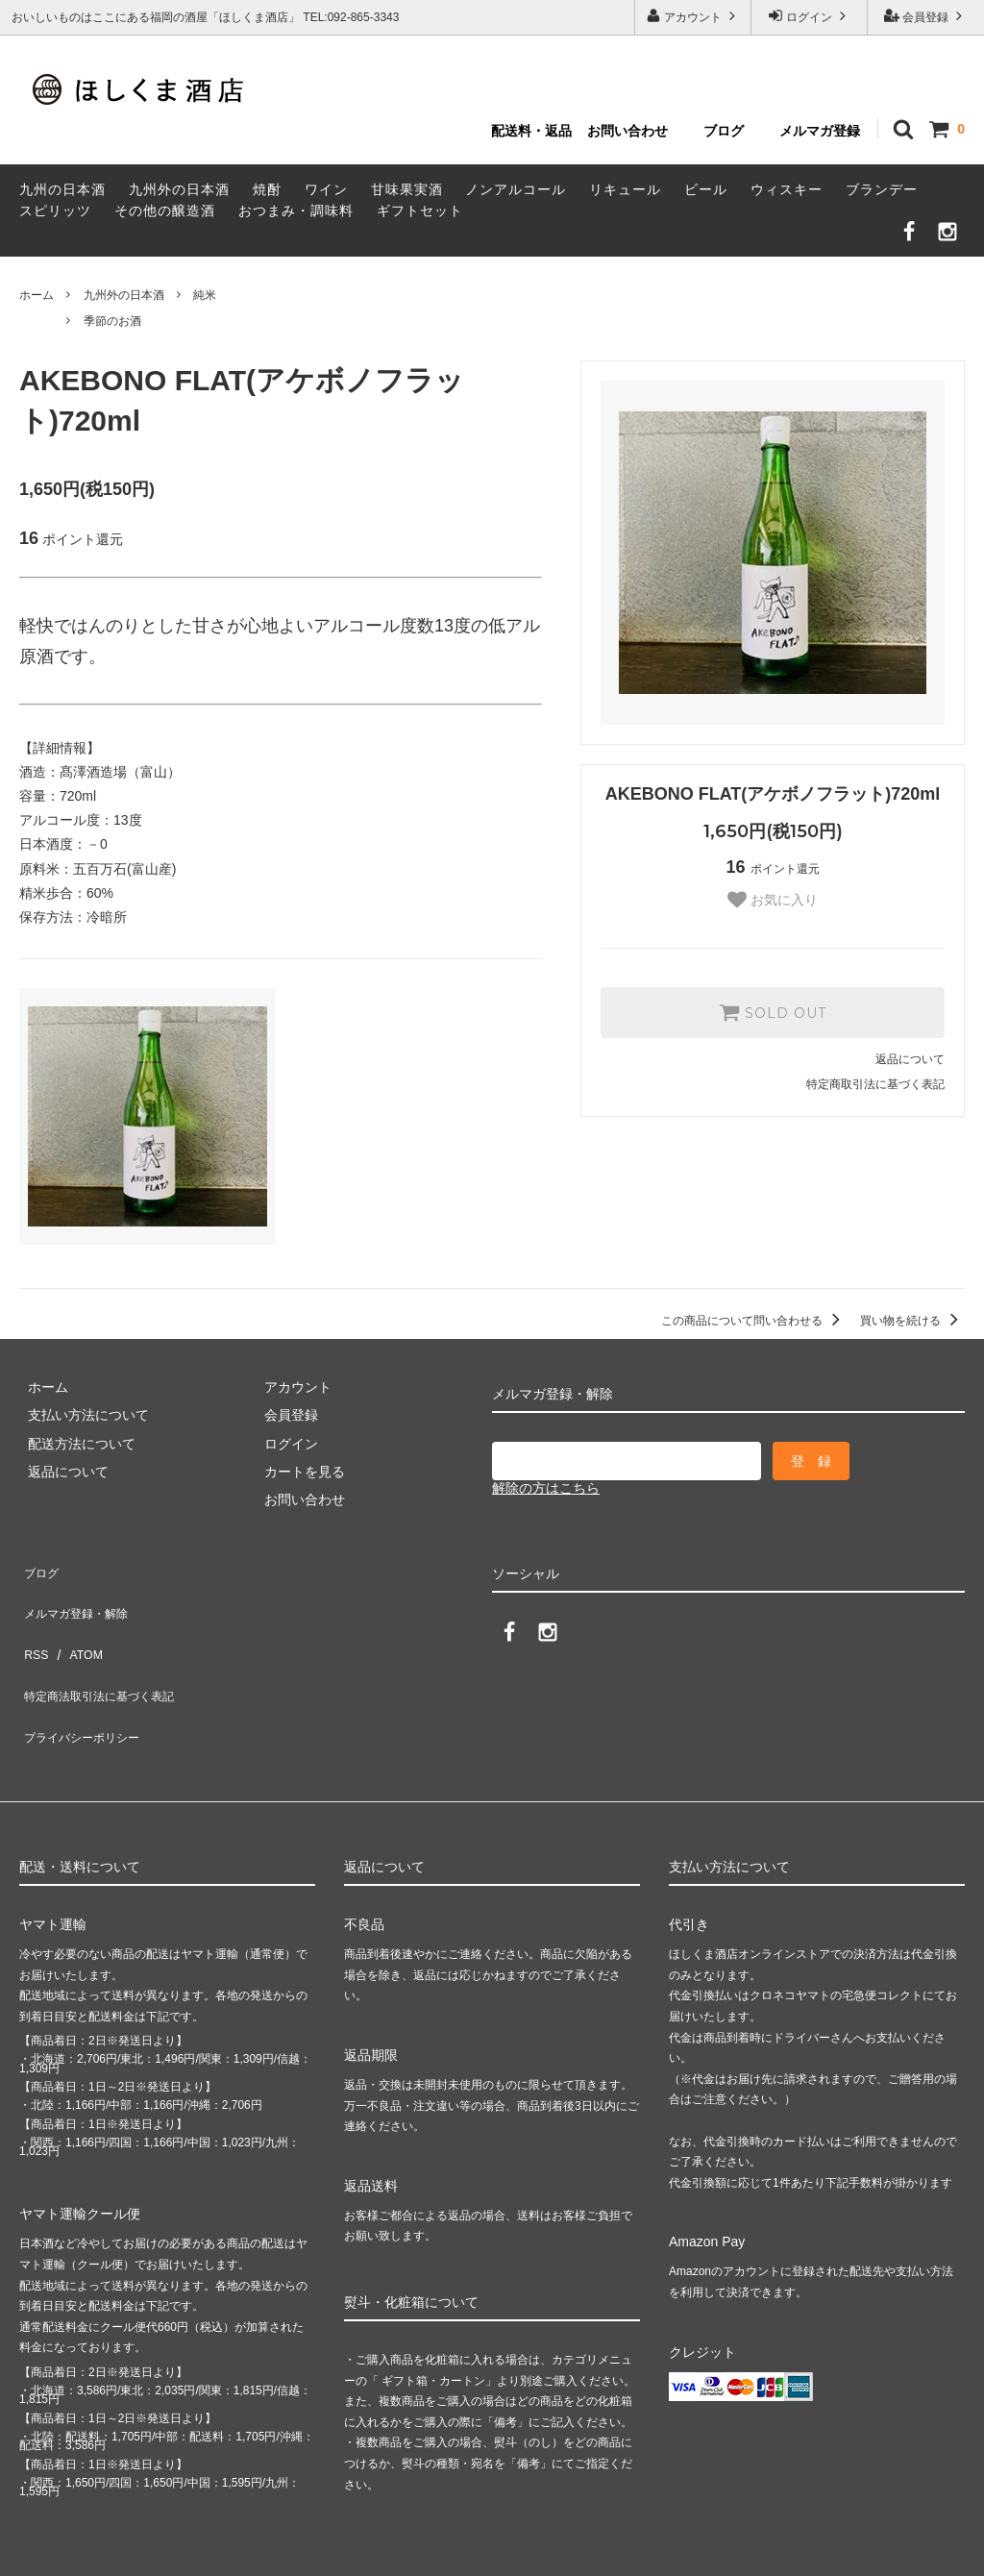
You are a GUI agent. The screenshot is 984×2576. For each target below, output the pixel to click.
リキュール (625, 189)
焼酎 (267, 189)
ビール (705, 189)
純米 (204, 295)
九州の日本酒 (62, 189)
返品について (910, 1059)
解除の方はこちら (546, 1488)
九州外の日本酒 (179, 189)
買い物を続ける (912, 1320)
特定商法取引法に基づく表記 (106, 1651)
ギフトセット (420, 210)
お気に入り (772, 899)
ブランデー (882, 189)
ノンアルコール (515, 189)
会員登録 (926, 16)
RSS (33, 1623)
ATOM (76, 1623)
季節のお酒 (112, 321)
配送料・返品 (531, 130)
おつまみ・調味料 (296, 210)
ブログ (723, 130)
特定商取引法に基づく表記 (875, 1084)
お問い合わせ (627, 130)
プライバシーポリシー (86, 1680)
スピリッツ (55, 210)
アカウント (693, 16)
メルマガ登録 (819, 130)
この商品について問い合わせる (754, 1320)
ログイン (809, 16)
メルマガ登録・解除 (79, 1595)
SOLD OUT (772, 1012)
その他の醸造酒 (164, 210)
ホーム (36, 295)
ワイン (326, 189)
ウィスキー (786, 189)
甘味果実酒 (407, 189)
